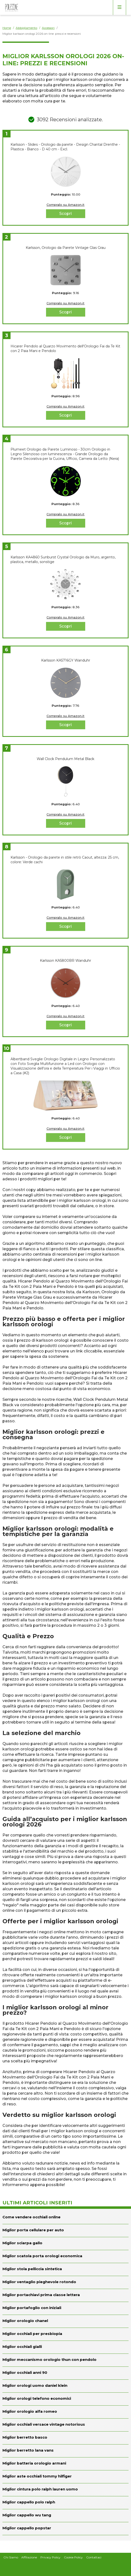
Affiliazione (29, 2557)
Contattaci (93, 2557)
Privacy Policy (50, 2557)
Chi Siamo (10, 2557)
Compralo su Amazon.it (65, 205)
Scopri (65, 213)
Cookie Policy (73, 2557)
